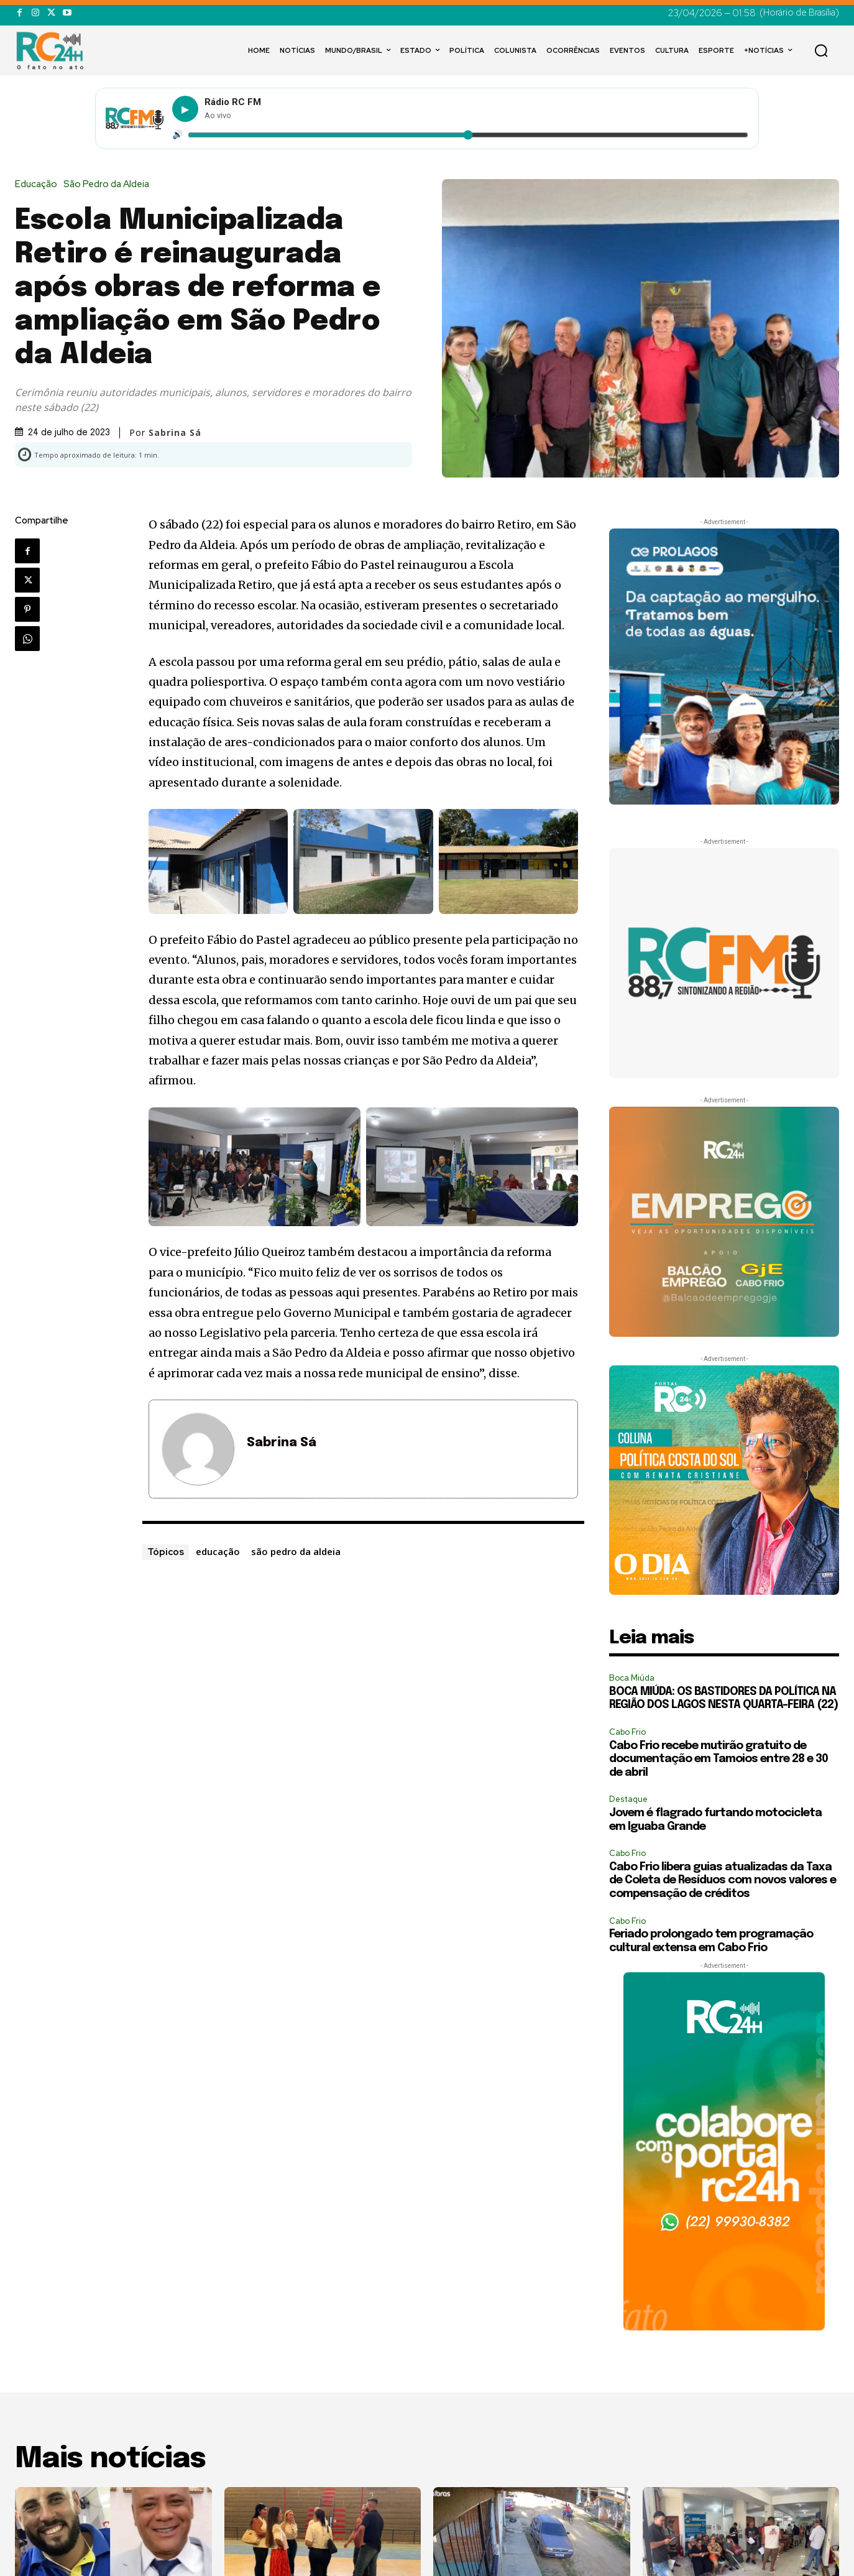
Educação (39, 184)
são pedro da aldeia (296, 1551)
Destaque (628, 1799)
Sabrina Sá (175, 432)
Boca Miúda (631, 1678)
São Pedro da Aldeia (109, 184)
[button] (821, 50)
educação (218, 1551)
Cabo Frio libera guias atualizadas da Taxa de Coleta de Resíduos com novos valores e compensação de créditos (722, 1881)
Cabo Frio (627, 1732)
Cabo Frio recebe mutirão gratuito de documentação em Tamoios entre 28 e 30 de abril (718, 1759)
